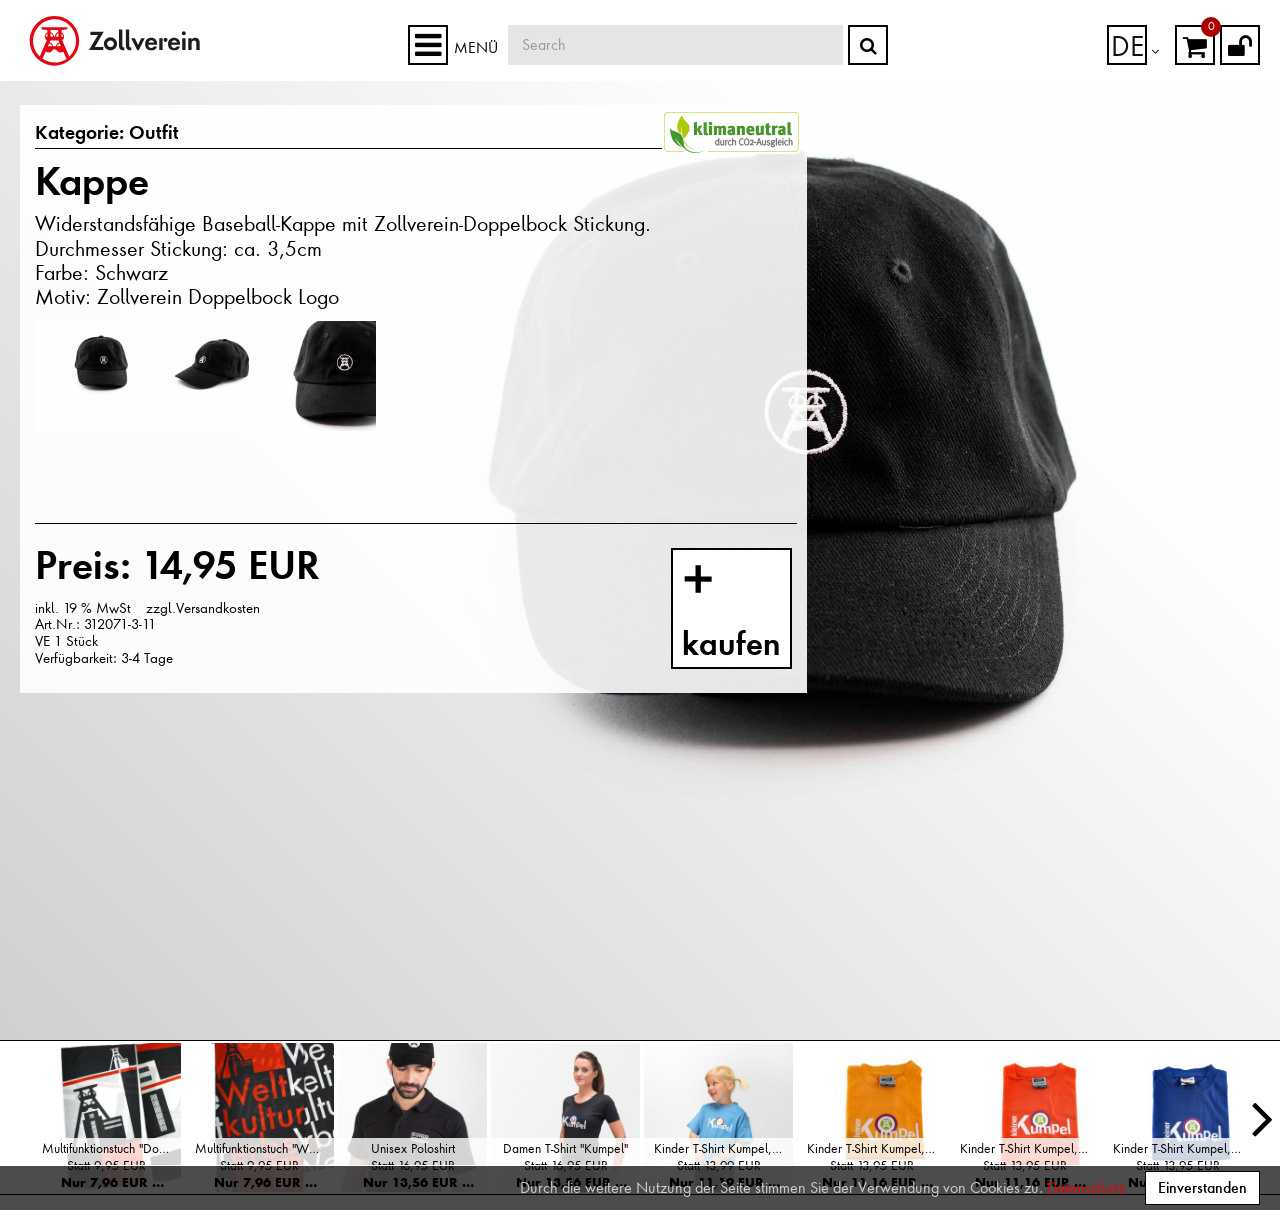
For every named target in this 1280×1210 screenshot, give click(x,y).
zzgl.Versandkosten (203, 607)
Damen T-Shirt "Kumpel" (565, 1148)
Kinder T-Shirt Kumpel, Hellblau (723, 1148)
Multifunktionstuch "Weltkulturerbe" (264, 1148)
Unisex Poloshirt (413, 1148)
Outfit (142, 134)
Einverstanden (1202, 1187)
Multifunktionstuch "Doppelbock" (111, 1148)
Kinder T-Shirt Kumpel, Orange (1029, 1148)
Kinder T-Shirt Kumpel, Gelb (876, 1148)
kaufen (750, 614)
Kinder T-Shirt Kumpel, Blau (1182, 1148)
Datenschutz (1086, 1188)
